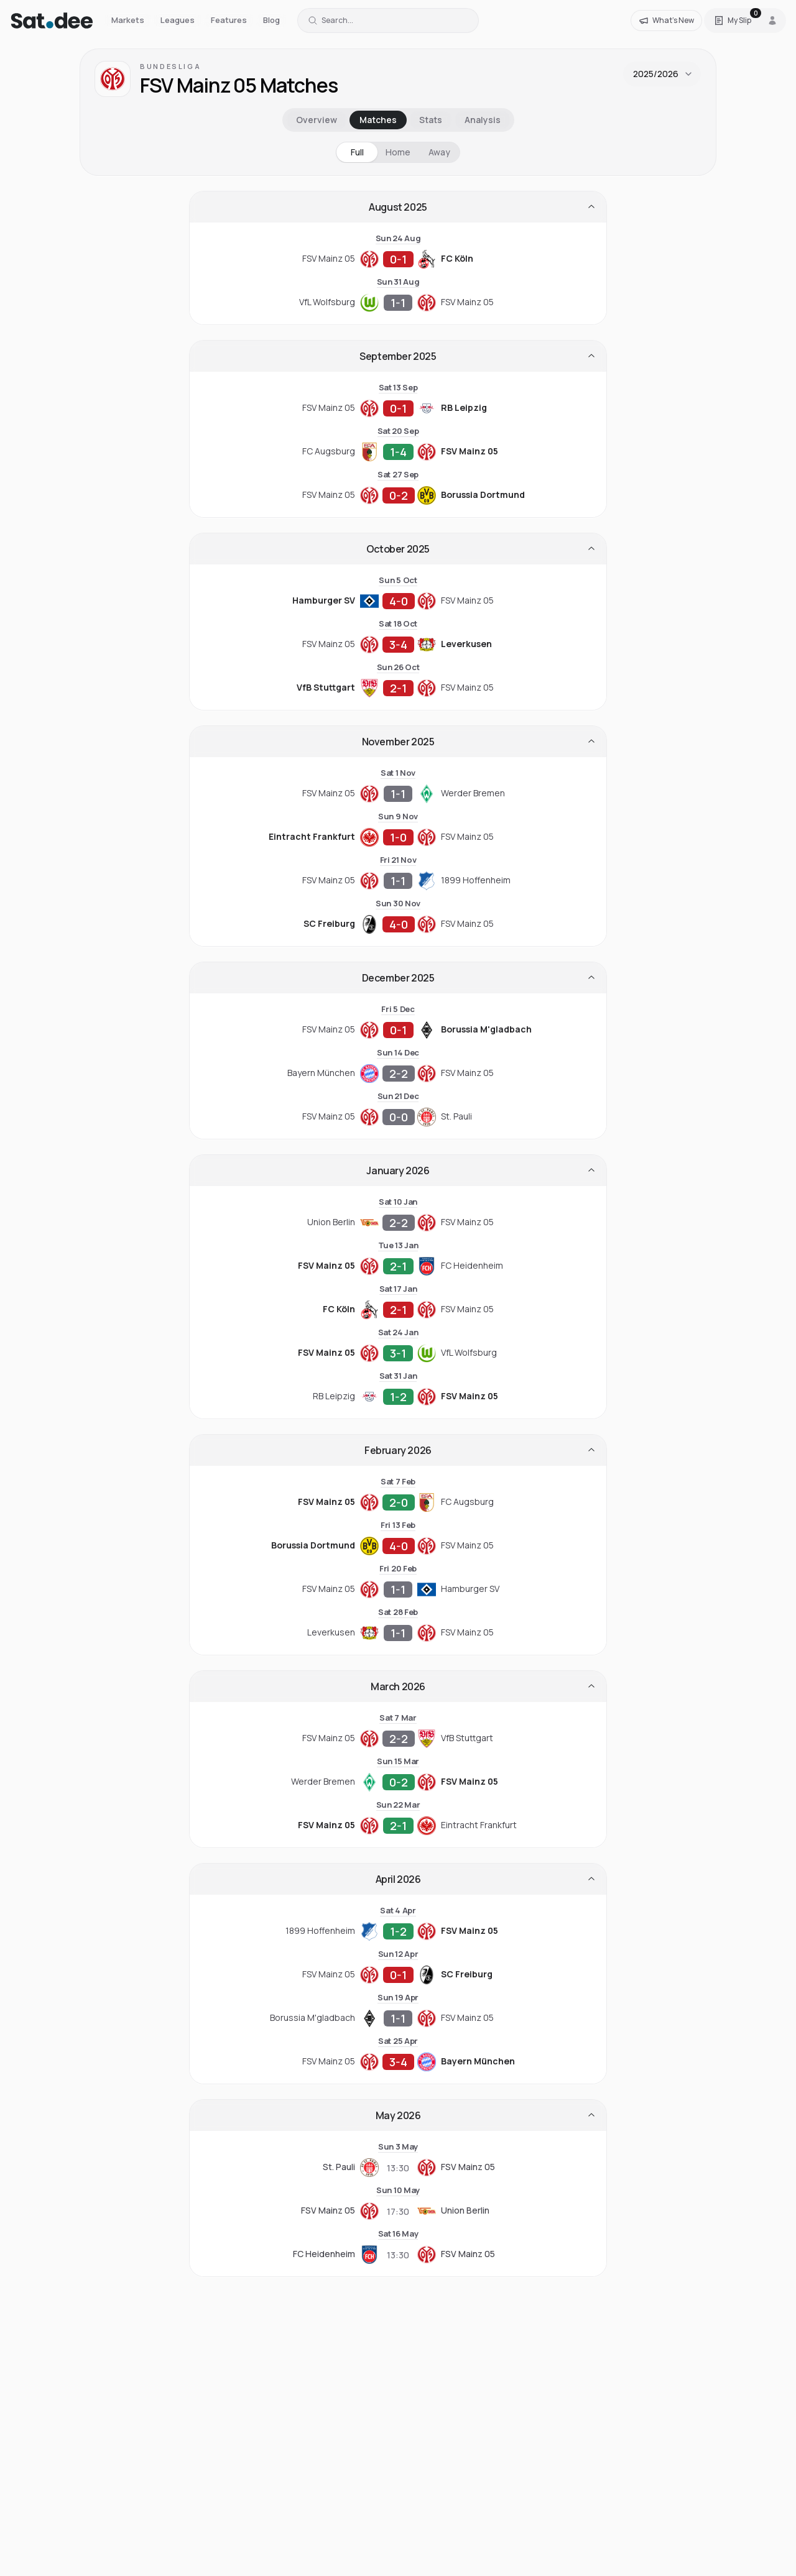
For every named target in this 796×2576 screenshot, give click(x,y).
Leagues (177, 19)
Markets (127, 19)
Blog (271, 19)
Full (357, 152)
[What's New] (666, 20)
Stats (430, 120)
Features (229, 19)
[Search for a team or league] (388, 20)
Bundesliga (170, 66)
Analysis (483, 120)
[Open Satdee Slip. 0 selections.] (732, 20)
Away (439, 152)
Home (398, 152)
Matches (378, 120)
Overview (316, 120)
